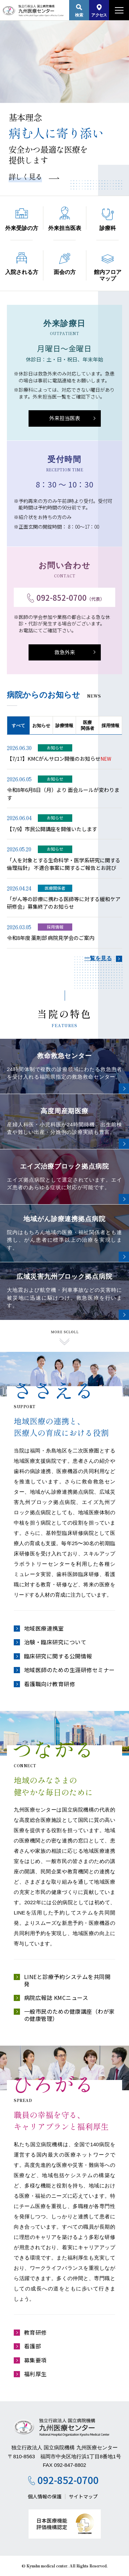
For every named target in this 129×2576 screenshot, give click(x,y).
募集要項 (35, 2360)
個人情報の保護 (45, 2496)
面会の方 (65, 264)
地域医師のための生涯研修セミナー (69, 1670)
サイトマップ (83, 2496)
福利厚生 (35, 2374)
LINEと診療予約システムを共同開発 (67, 1980)
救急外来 (64, 652)
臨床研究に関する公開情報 (58, 1656)
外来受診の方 (21, 219)
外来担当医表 (64, 219)
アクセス (99, 11)
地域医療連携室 (44, 1628)
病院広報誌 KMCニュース (56, 1997)
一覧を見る (98, 958)
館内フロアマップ (107, 267)
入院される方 (21, 263)
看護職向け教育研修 (49, 1684)
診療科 (107, 219)
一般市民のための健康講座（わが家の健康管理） (69, 2015)
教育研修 (35, 2332)
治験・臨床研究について (55, 1642)
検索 (79, 11)
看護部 (32, 2346)
